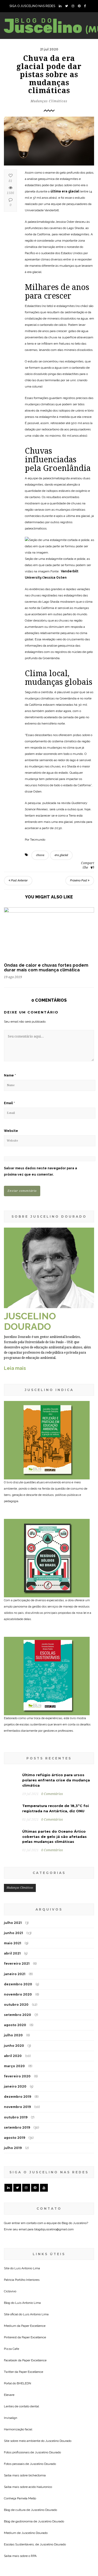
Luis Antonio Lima (27, 2191)
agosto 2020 (15, 1948)
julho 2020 (13, 1958)
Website (11, 1132)
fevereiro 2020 (17, 1999)
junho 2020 (14, 1968)
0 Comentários (52, 1717)
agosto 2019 (14, 2060)
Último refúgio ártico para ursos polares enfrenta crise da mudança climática (56, 1703)
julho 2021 (13, 1846)
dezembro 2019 (17, 2019)
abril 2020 (13, 1979)
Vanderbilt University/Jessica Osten (56, 578)
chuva (40, 856)
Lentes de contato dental (21, 2329)
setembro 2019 (17, 2050)
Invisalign (10, 2340)
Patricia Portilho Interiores (21, 2202)
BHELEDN (24, 2306)
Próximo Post (79, 881)
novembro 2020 (18, 1917)
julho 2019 (13, 2071)
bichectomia (37, 2398)
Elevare (9, 2317)
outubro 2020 (16, 1927)
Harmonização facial (18, 2352)
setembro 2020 (17, 1938)
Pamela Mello (26, 2421)
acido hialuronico (40, 2409)
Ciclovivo (10, 2214)
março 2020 (14, 1989)
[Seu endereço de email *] (49, 2544)
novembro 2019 (17, 2030)
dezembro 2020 (18, 1907)
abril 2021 (12, 1876)
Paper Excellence (33, 2248)
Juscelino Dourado (58, 2363)
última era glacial (64, 191)
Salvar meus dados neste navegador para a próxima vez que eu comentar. (40, 1172)
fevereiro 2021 (17, 1886)
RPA (34, 2478)
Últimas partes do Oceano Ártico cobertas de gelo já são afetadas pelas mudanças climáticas (54, 1759)
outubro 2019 (15, 2040)
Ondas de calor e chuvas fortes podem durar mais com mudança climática (46, 968)
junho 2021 (13, 1856)
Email (9, 1104)
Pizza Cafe (11, 2271)
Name (10, 1076)
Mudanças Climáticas (49, 101)
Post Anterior (18, 881)
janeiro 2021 (14, 1897)
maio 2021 (12, 1866)
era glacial (61, 856)
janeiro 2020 (15, 2009)
